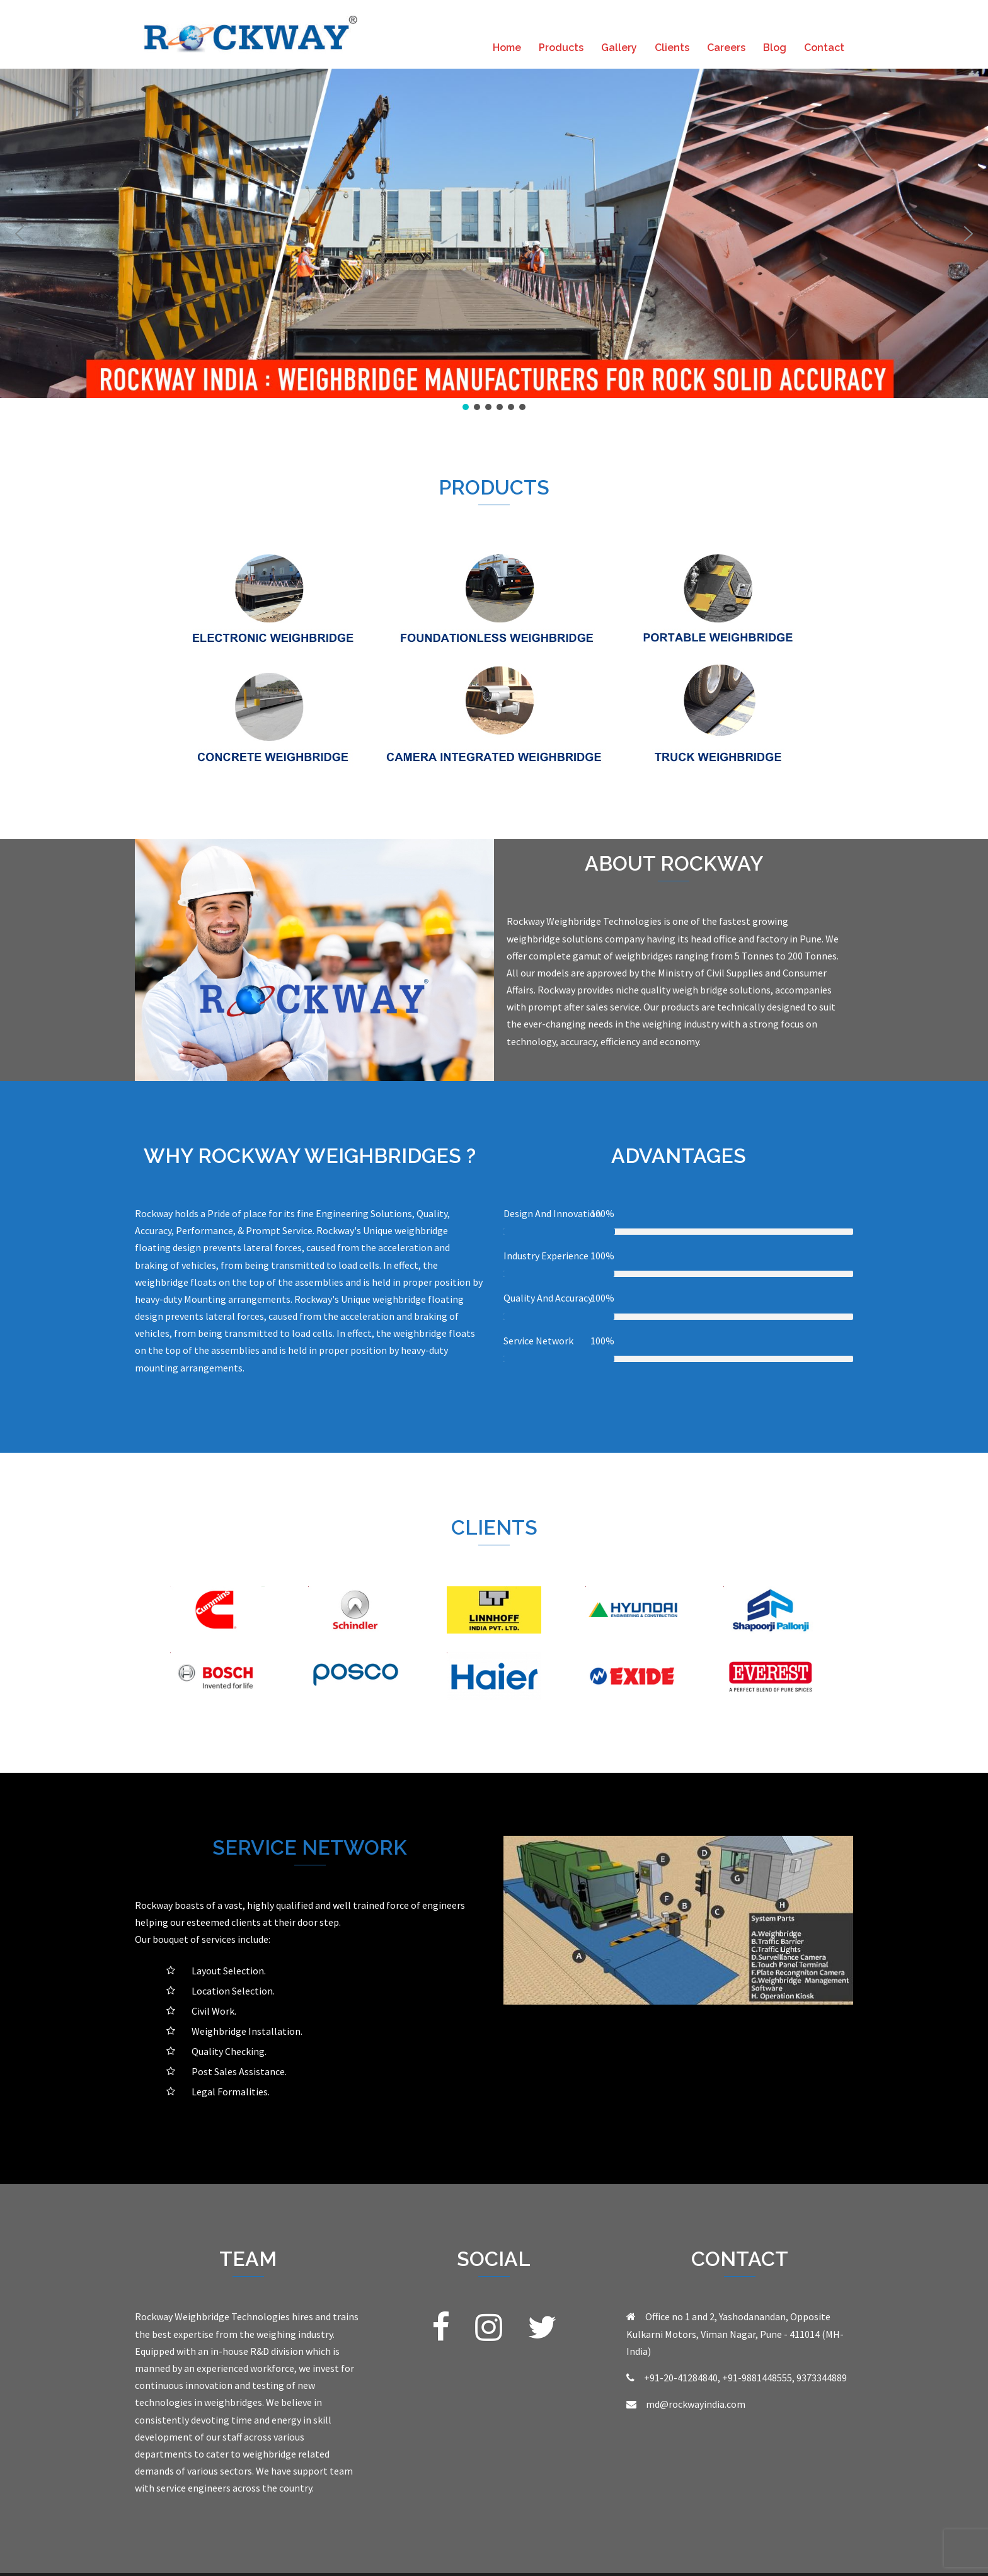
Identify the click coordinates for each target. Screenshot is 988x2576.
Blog (774, 48)
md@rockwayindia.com (695, 2404)
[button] (19, 234)
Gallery (619, 48)
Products (561, 48)
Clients (672, 48)
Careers (726, 48)
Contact (824, 48)
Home (507, 48)
